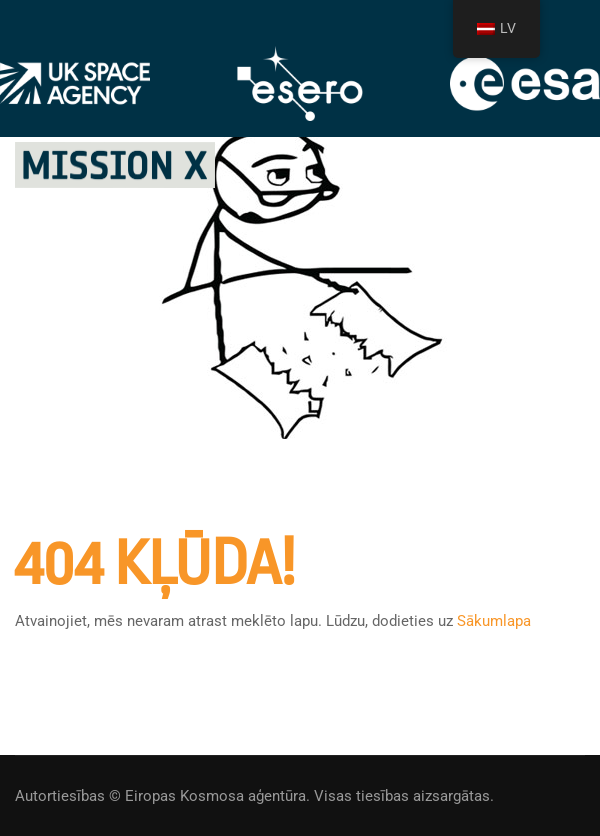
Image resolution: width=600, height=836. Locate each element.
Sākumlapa (494, 621)
